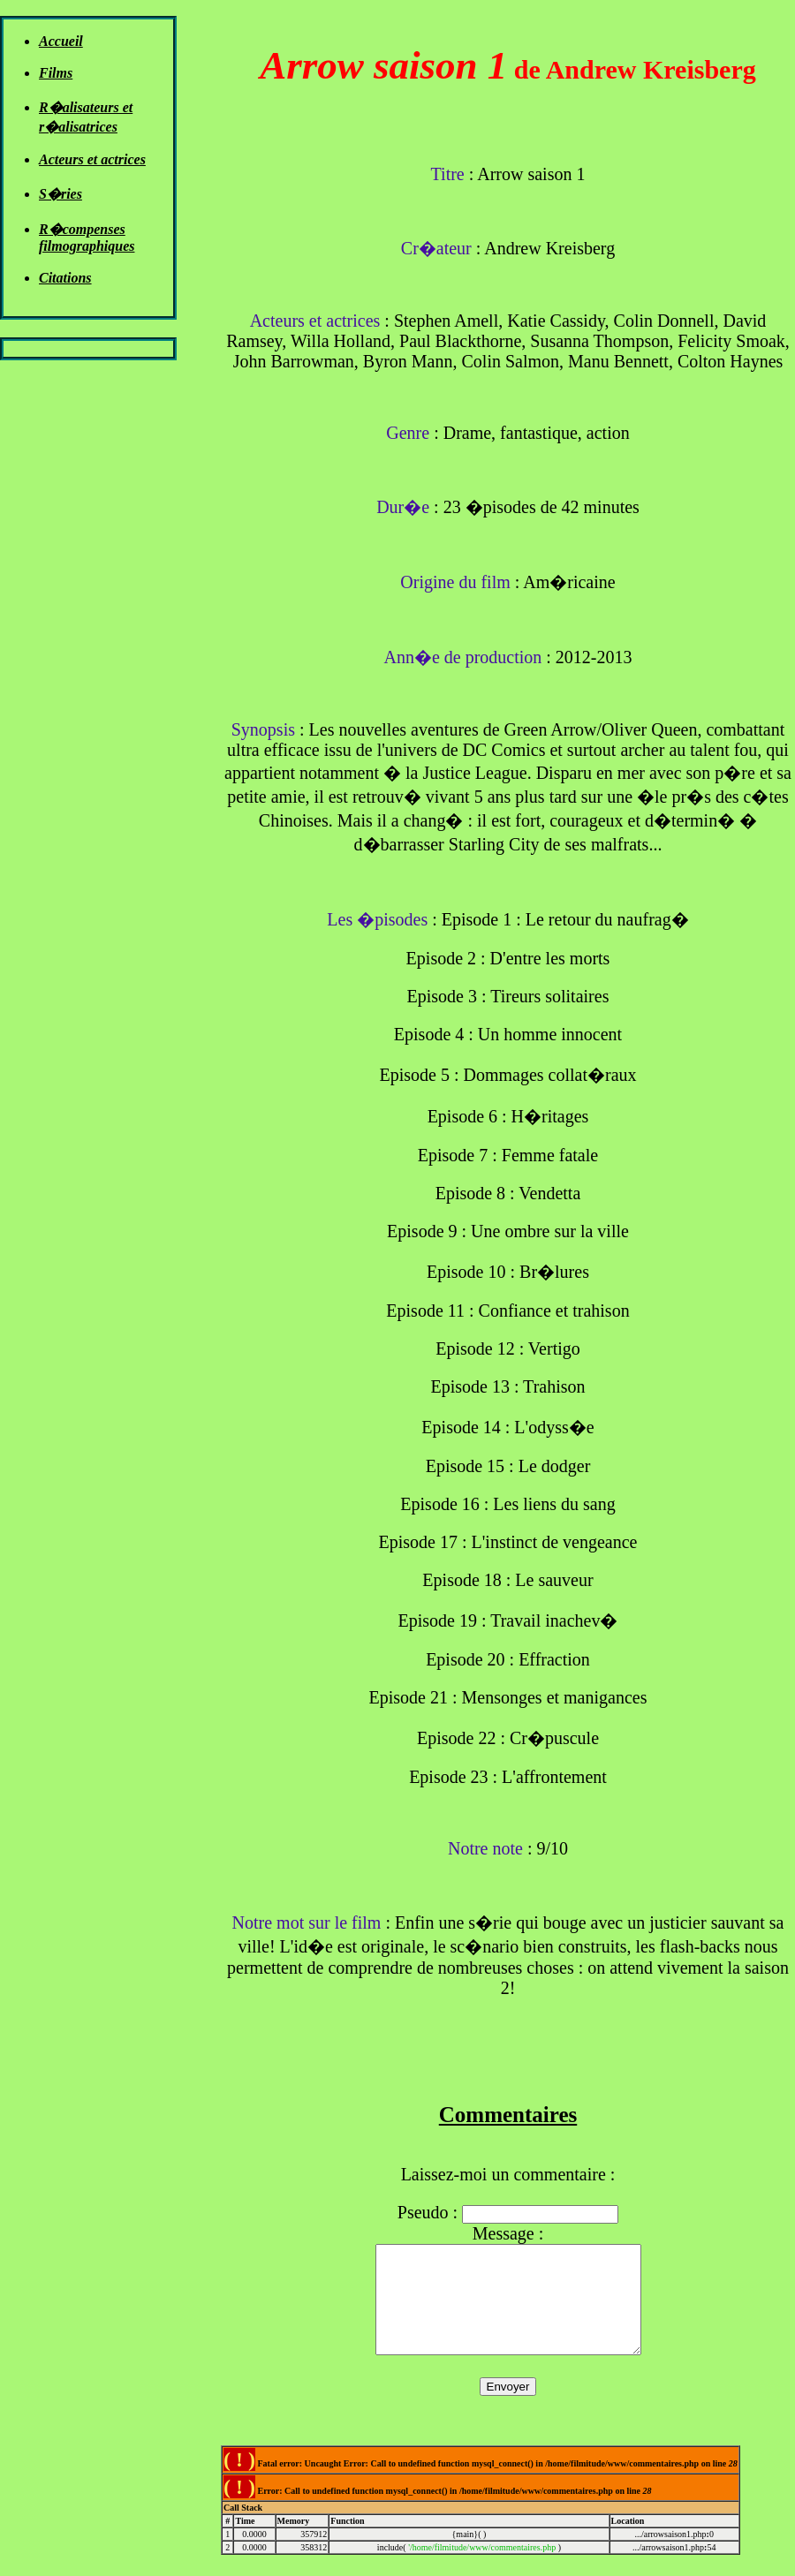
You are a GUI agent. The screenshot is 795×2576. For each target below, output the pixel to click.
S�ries (60, 193)
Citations (65, 277)
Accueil (61, 41)
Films (55, 72)
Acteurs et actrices (92, 159)
